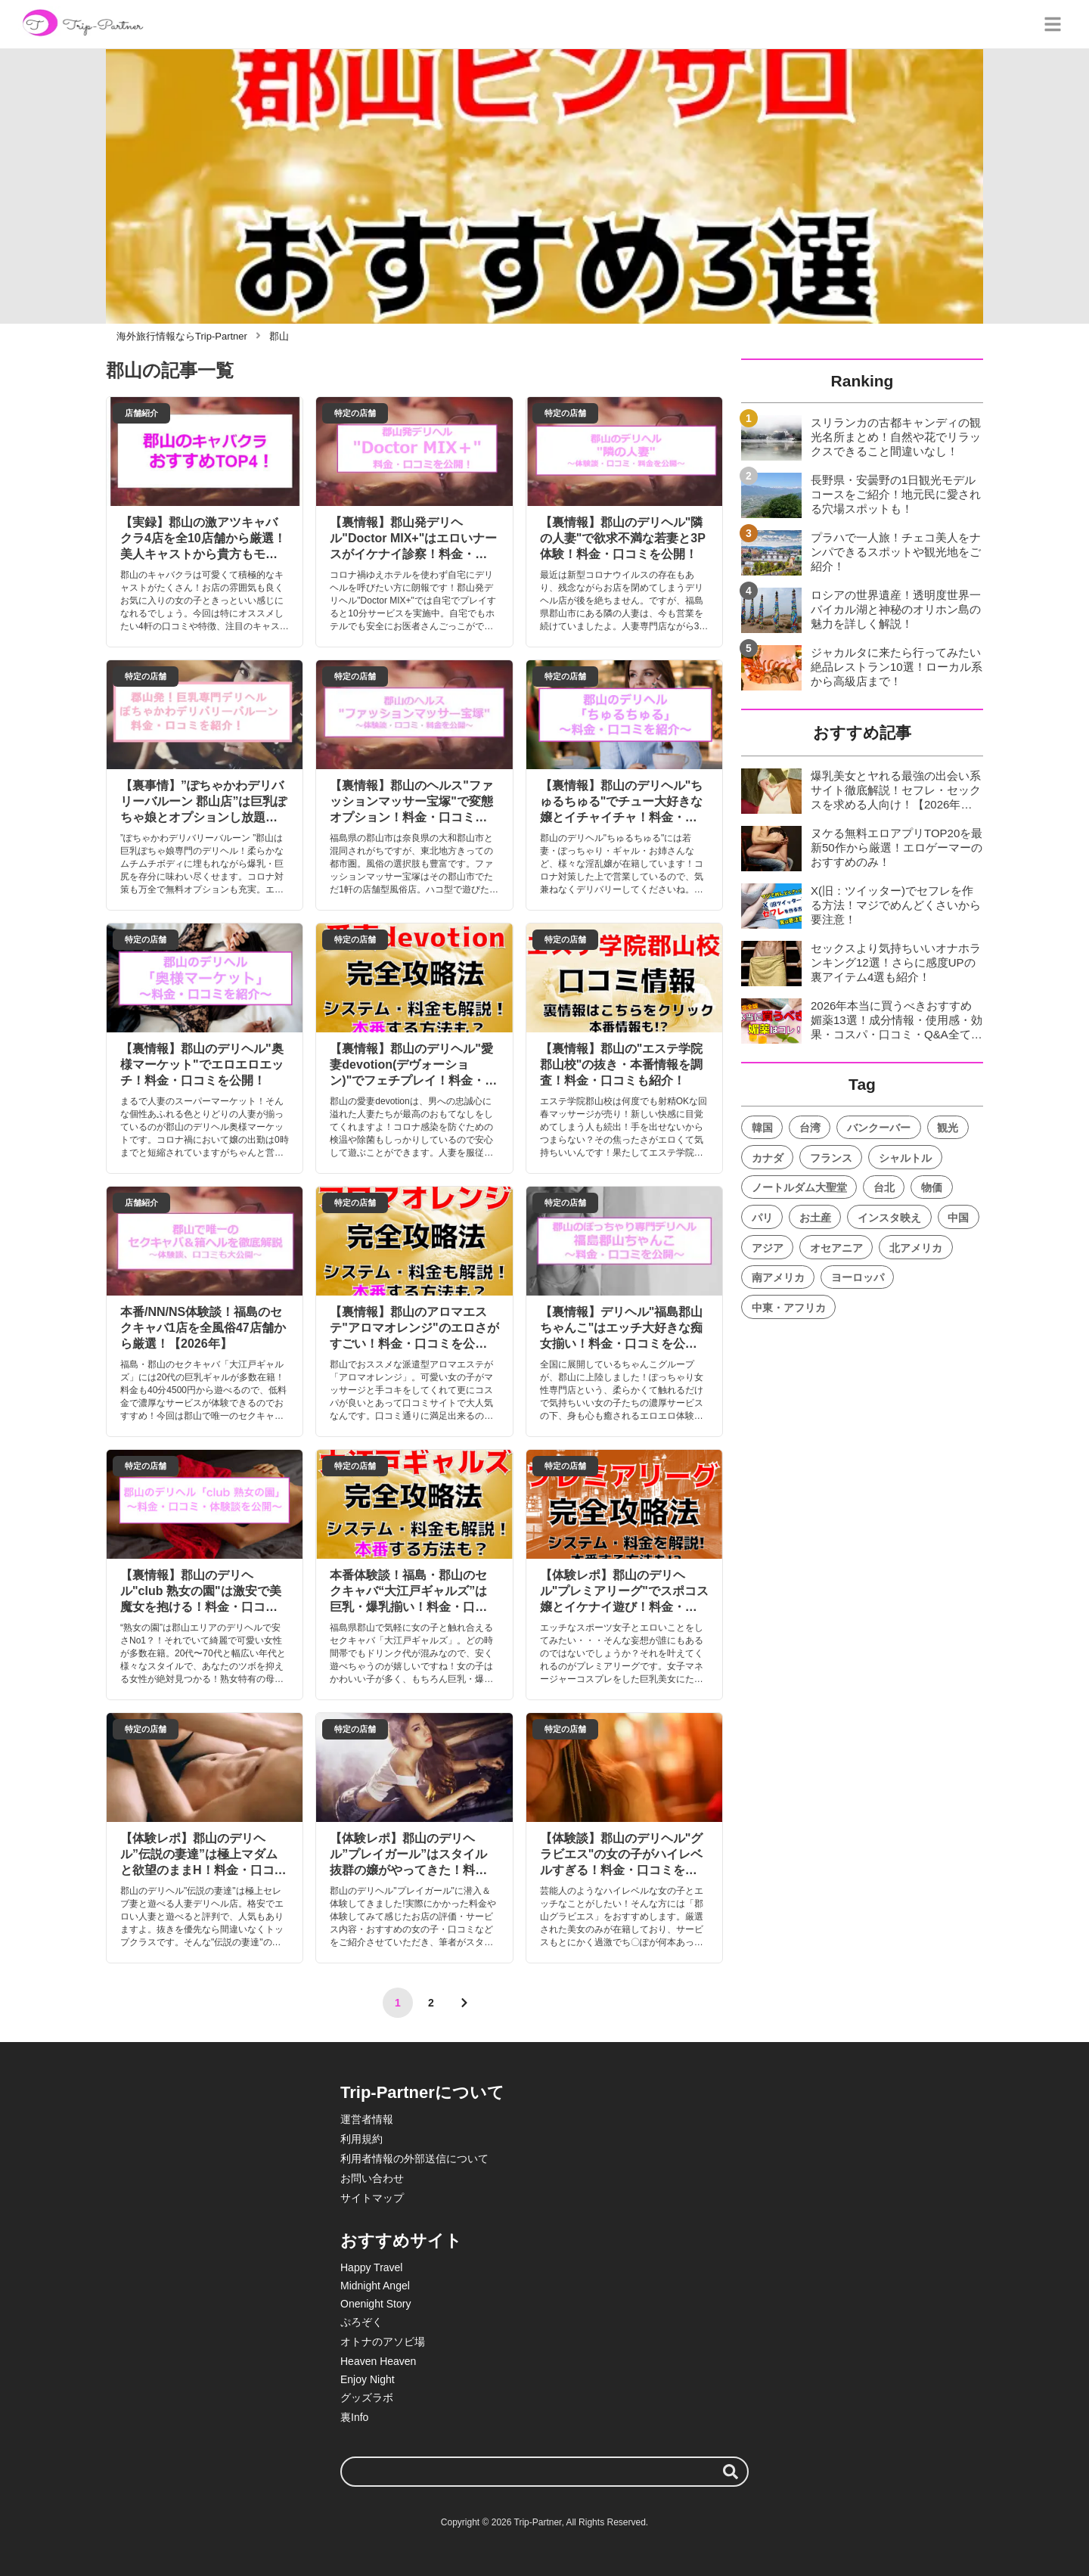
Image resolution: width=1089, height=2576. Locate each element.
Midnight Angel (375, 2286)
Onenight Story (375, 2304)
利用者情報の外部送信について (414, 2158)
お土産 (815, 1218)
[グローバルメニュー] (1053, 24)
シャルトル (905, 1158)
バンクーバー (879, 1128)
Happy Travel (371, 2267)
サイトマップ (372, 2198)
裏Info (354, 2417)
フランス (831, 1158)
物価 (931, 1187)
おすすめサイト (401, 2240)
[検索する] (730, 2471)
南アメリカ (778, 1277)
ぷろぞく (361, 2322)
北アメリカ (915, 1248)
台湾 (810, 1128)
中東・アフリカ (789, 1308)
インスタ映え (889, 1218)
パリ (762, 1218)
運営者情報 (366, 2119)
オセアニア (836, 1248)
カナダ (767, 1158)
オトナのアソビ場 (382, 2341)
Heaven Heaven (378, 2361)
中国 (958, 1218)
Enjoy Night (367, 2379)
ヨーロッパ (857, 1277)
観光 (947, 1128)
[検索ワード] (544, 2471)
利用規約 (361, 2139)
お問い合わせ (372, 2178)
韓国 (762, 1128)
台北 (884, 1187)
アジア (767, 1248)
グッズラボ (366, 2397)
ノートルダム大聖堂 (799, 1187)
